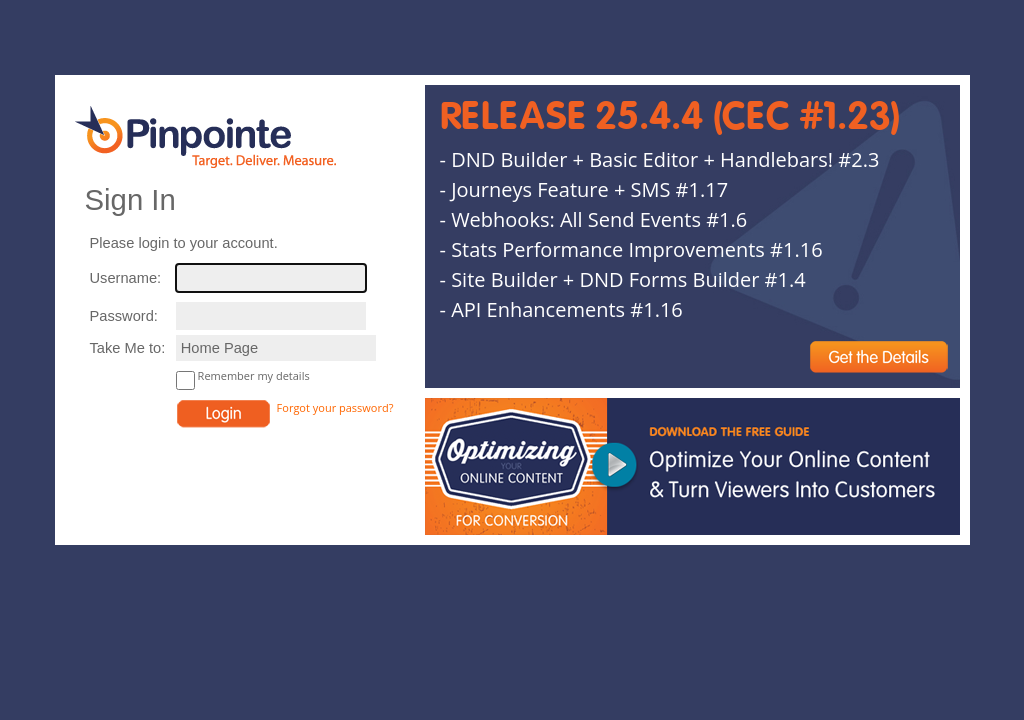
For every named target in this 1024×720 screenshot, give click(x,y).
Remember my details (254, 375)
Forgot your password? (335, 407)
